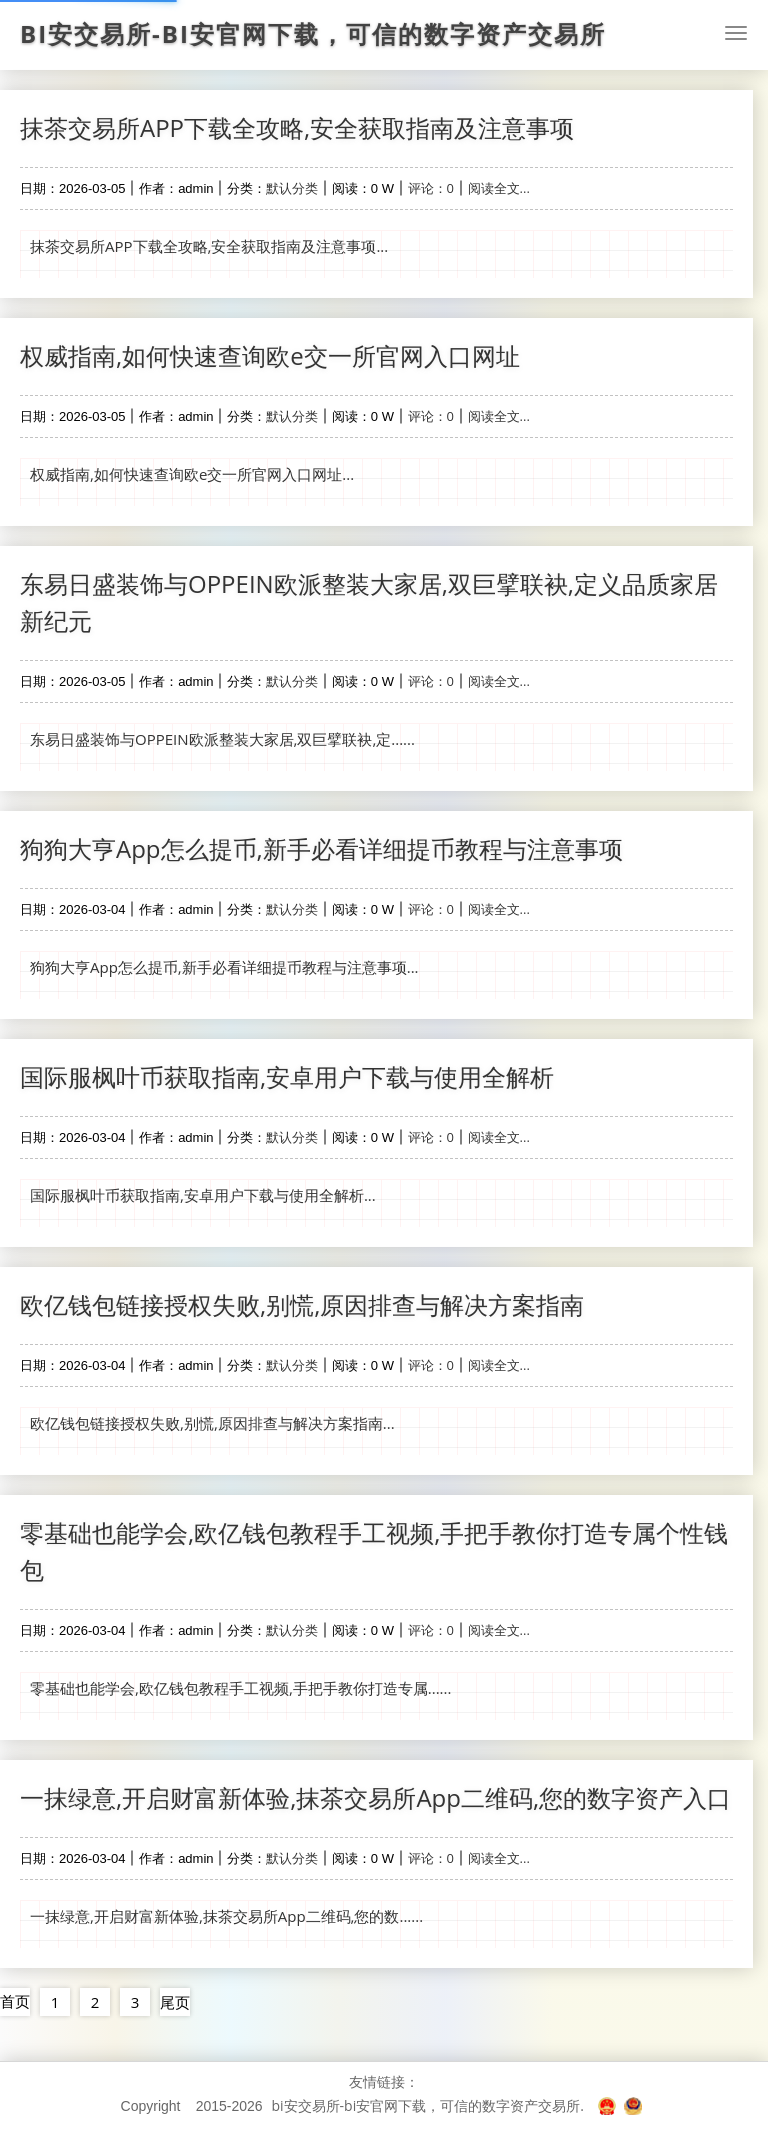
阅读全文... (499, 188)
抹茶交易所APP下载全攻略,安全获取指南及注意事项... (209, 246)
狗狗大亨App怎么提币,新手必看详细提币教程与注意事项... (224, 967)
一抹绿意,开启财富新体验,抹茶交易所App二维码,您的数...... (226, 1916)
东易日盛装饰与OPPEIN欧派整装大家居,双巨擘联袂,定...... (222, 739)
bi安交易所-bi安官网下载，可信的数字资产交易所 (313, 34)
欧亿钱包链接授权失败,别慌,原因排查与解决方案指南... (212, 1423)
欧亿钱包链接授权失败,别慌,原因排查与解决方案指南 (302, 1304)
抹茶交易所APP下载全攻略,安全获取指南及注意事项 (297, 127)
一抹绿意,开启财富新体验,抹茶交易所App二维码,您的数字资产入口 (375, 1797)
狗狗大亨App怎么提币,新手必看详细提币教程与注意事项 (321, 848)
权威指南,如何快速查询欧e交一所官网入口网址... (192, 474)
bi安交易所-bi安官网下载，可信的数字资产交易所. (427, 2105)
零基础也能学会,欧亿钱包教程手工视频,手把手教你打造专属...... (240, 1688)
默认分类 (292, 188)
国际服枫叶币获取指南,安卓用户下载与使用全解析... (203, 1195)
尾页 (175, 2002)
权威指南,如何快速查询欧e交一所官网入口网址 (270, 355)
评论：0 (431, 188)
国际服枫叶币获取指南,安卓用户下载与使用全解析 (287, 1076)
